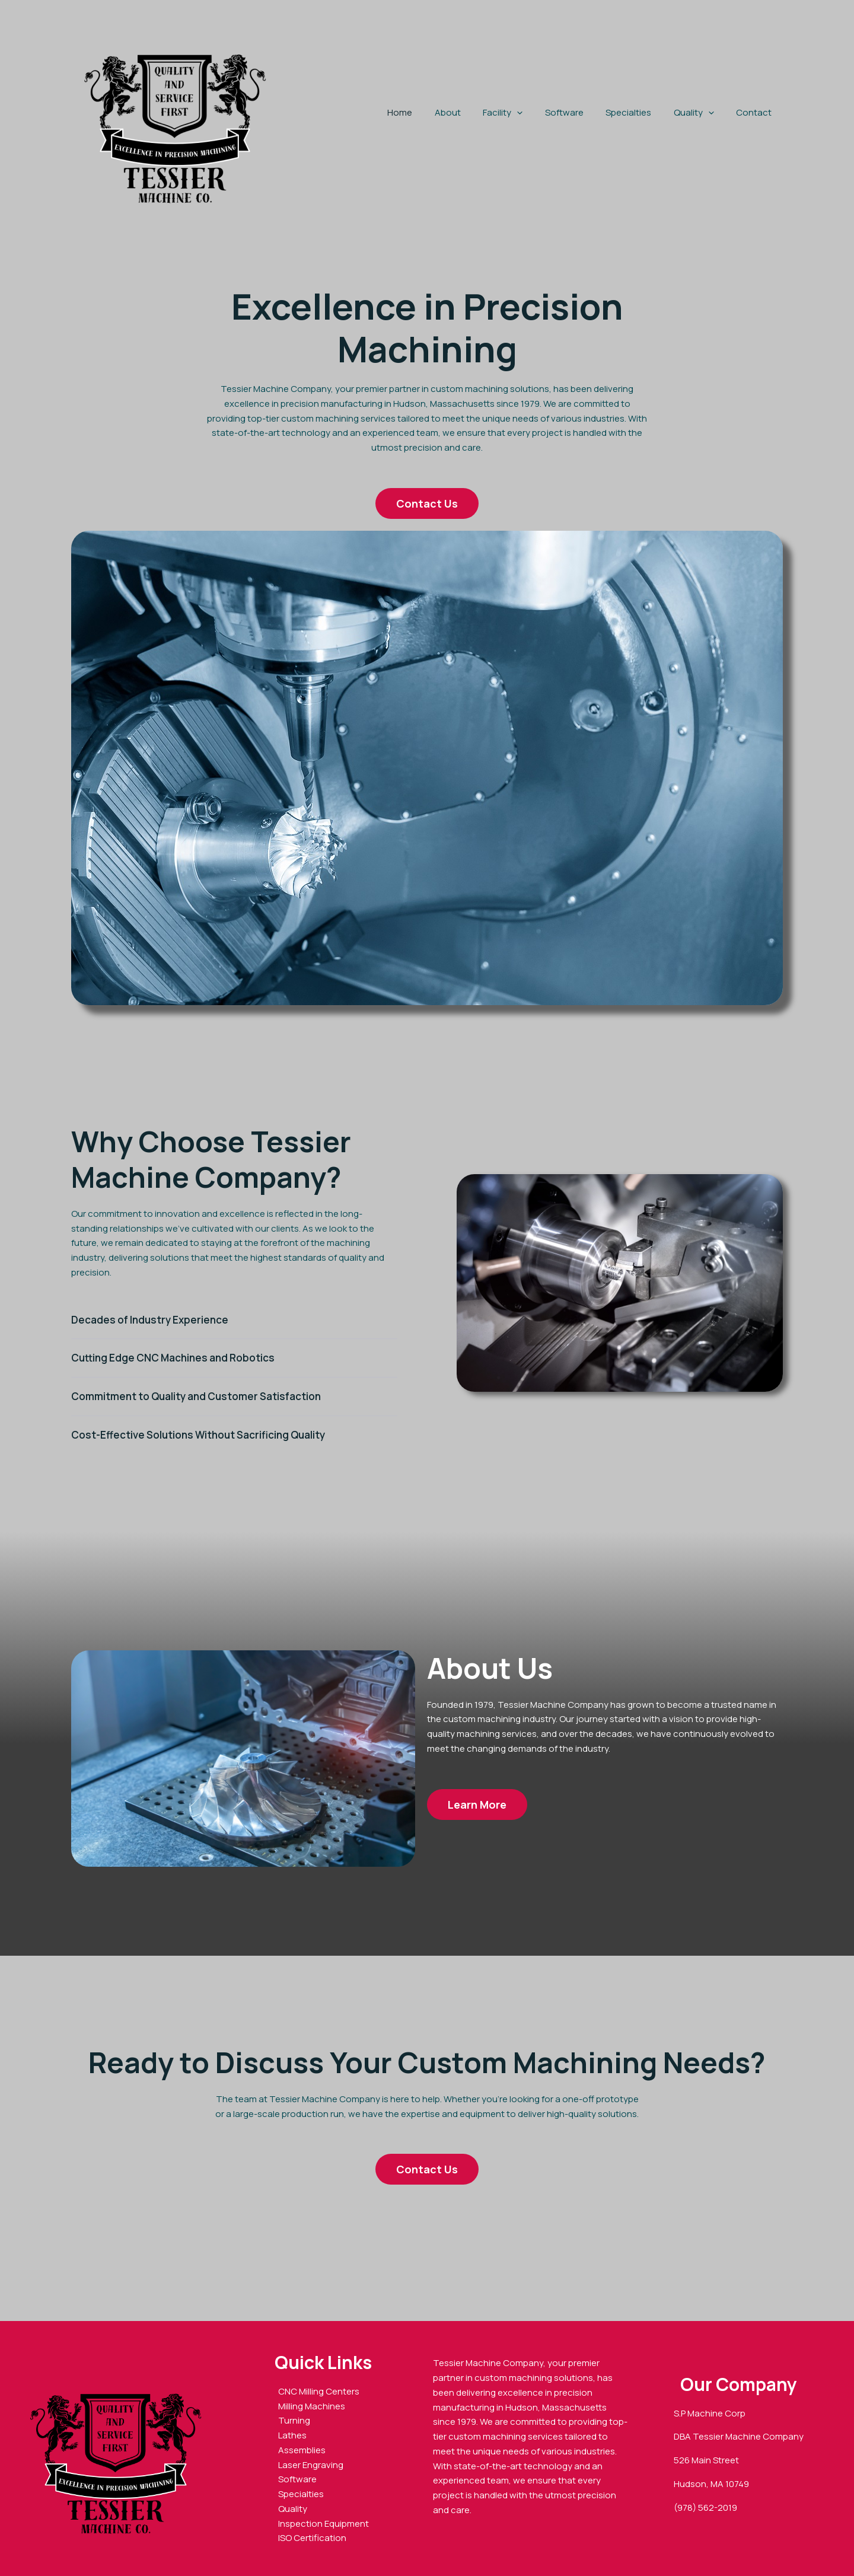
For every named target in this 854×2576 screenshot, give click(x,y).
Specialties (639, 112)
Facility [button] (523, 112)
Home (428, 112)
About (472, 112)
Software (579, 112)
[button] (537, 112)
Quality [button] (700, 112)
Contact (756, 112)
